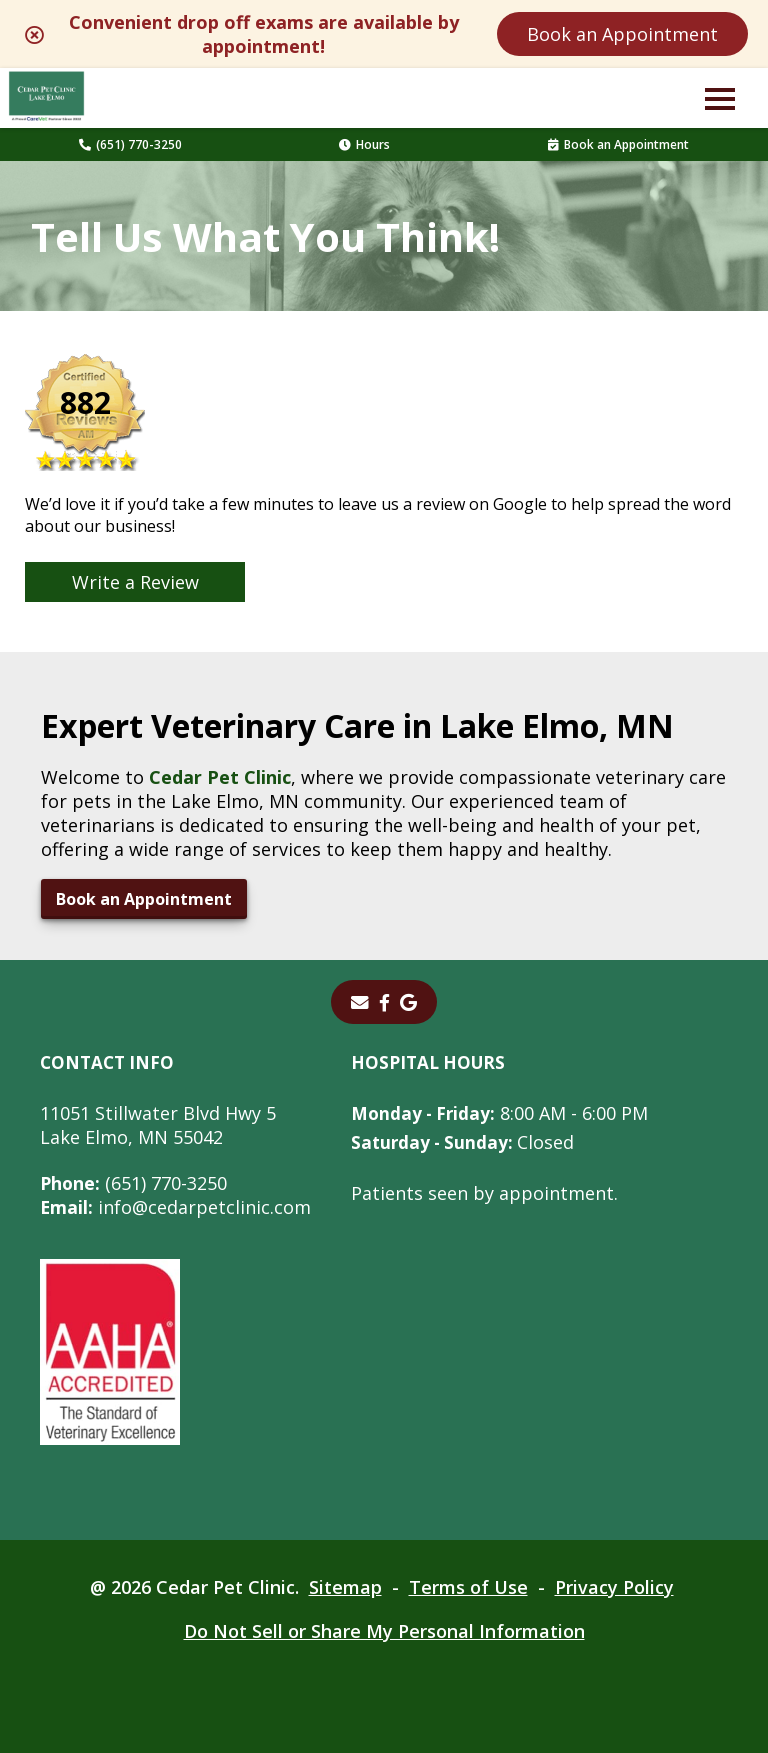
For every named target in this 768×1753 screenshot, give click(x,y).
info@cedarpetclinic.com (176, 1207)
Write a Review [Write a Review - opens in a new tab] (135, 582)
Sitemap (345, 1587)
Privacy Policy (614, 1587)
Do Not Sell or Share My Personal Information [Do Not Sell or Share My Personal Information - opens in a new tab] (384, 1631)
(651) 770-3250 (130, 144)
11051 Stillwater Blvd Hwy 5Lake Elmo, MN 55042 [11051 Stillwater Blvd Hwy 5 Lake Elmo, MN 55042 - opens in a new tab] (158, 1125)
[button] (720, 98)
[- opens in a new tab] (384, 1002)
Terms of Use (468, 1587)
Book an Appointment (622, 34)
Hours (364, 144)
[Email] (360, 1002)
